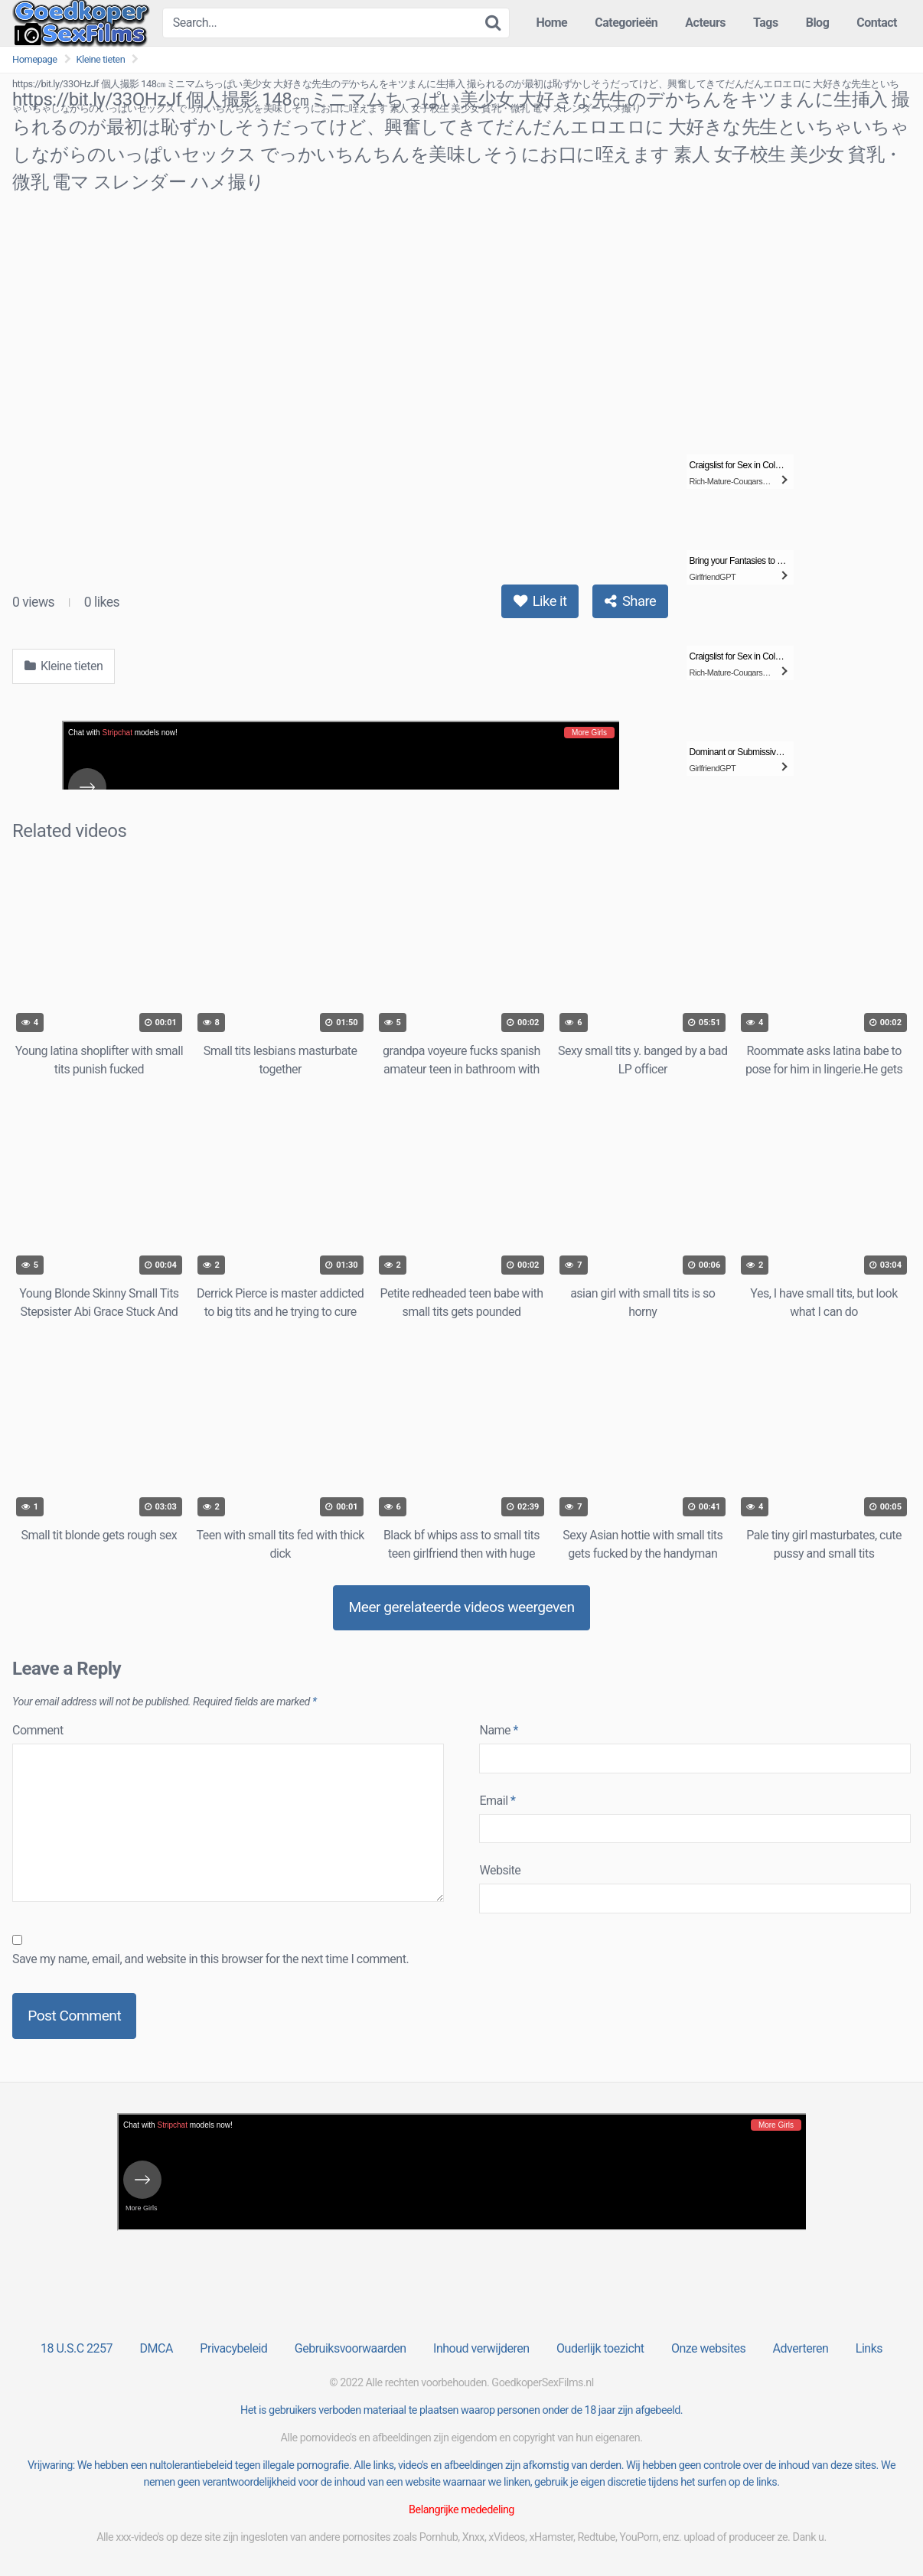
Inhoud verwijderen (481, 2348)
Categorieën (626, 22)
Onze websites (708, 2348)
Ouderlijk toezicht (600, 2348)
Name (498, 1730)
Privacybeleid (233, 2348)
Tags (765, 22)
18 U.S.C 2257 (77, 2348)
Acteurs (705, 22)
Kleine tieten (101, 59)
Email (497, 1800)
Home (551, 22)
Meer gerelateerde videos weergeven (461, 1607)
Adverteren (801, 2348)
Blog (818, 22)
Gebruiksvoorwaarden (350, 2348)
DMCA (156, 2348)
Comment (38, 1730)
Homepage (34, 59)
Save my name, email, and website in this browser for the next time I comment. (210, 1959)
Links (869, 2348)
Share (630, 601)
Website (499, 1870)
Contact (876, 22)
